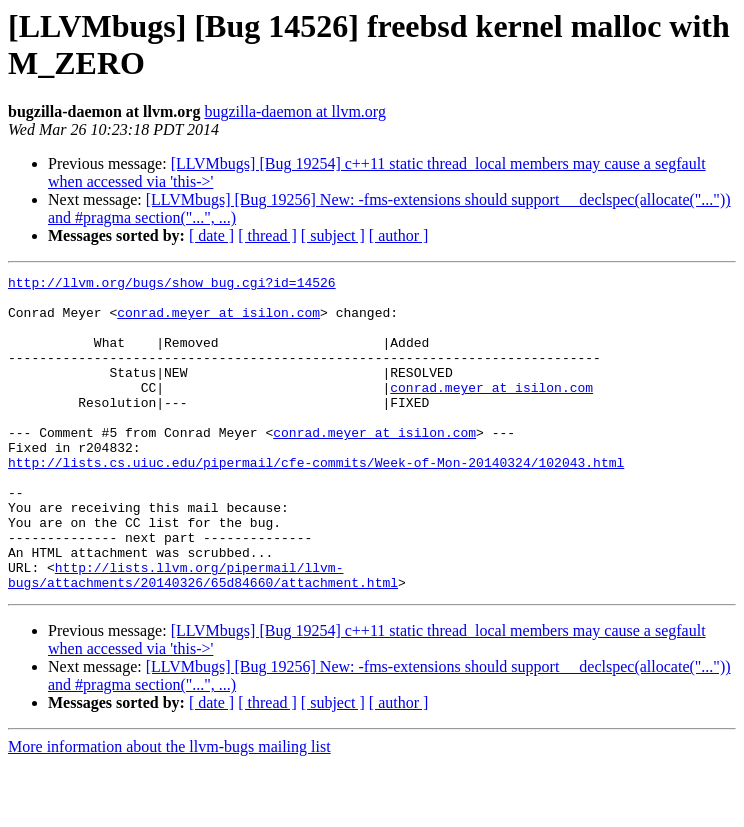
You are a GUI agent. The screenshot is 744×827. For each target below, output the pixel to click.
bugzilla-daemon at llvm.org (294, 111)
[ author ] (399, 235)
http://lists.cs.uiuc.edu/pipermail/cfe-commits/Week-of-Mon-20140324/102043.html (316, 501)
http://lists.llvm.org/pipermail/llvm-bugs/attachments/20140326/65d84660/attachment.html (203, 636)
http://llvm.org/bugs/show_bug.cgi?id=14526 (172, 285)
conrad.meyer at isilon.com (218, 321)
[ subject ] (333, 235)
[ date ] (211, 235)
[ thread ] (267, 235)
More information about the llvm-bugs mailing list (169, 809)
